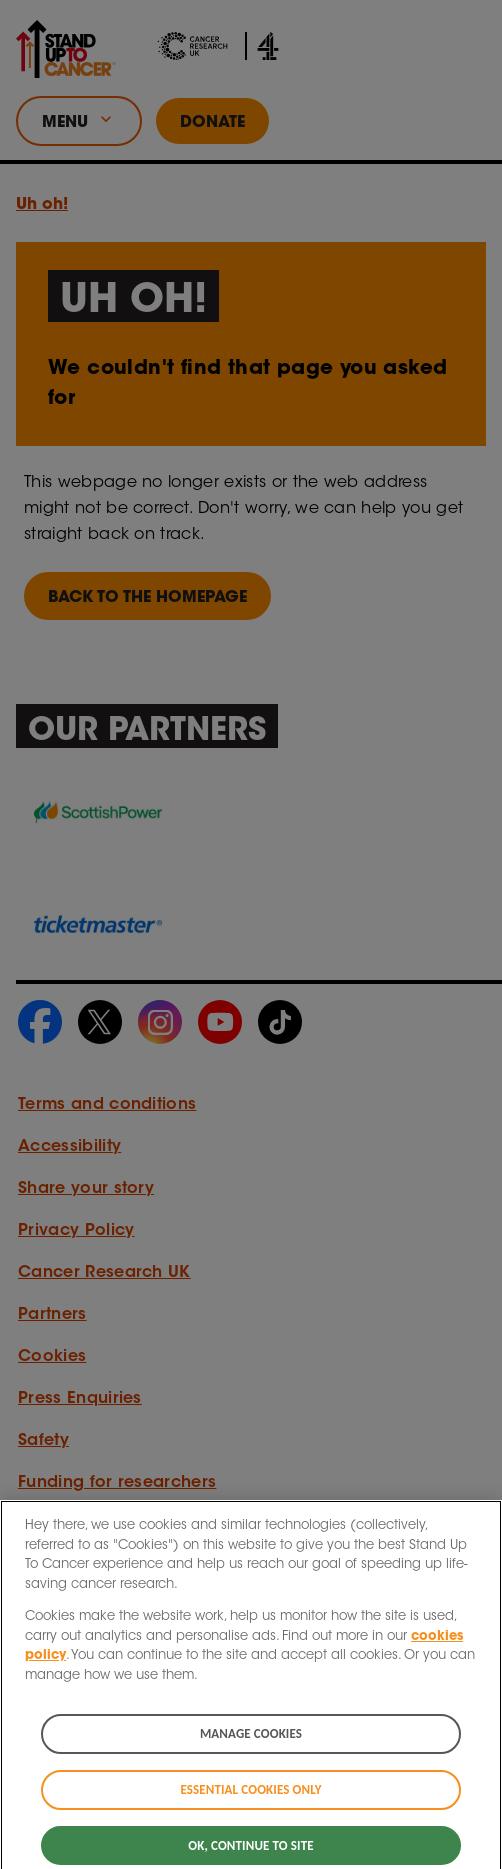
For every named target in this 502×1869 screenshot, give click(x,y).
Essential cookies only (250, 1797)
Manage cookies (251, 1741)
